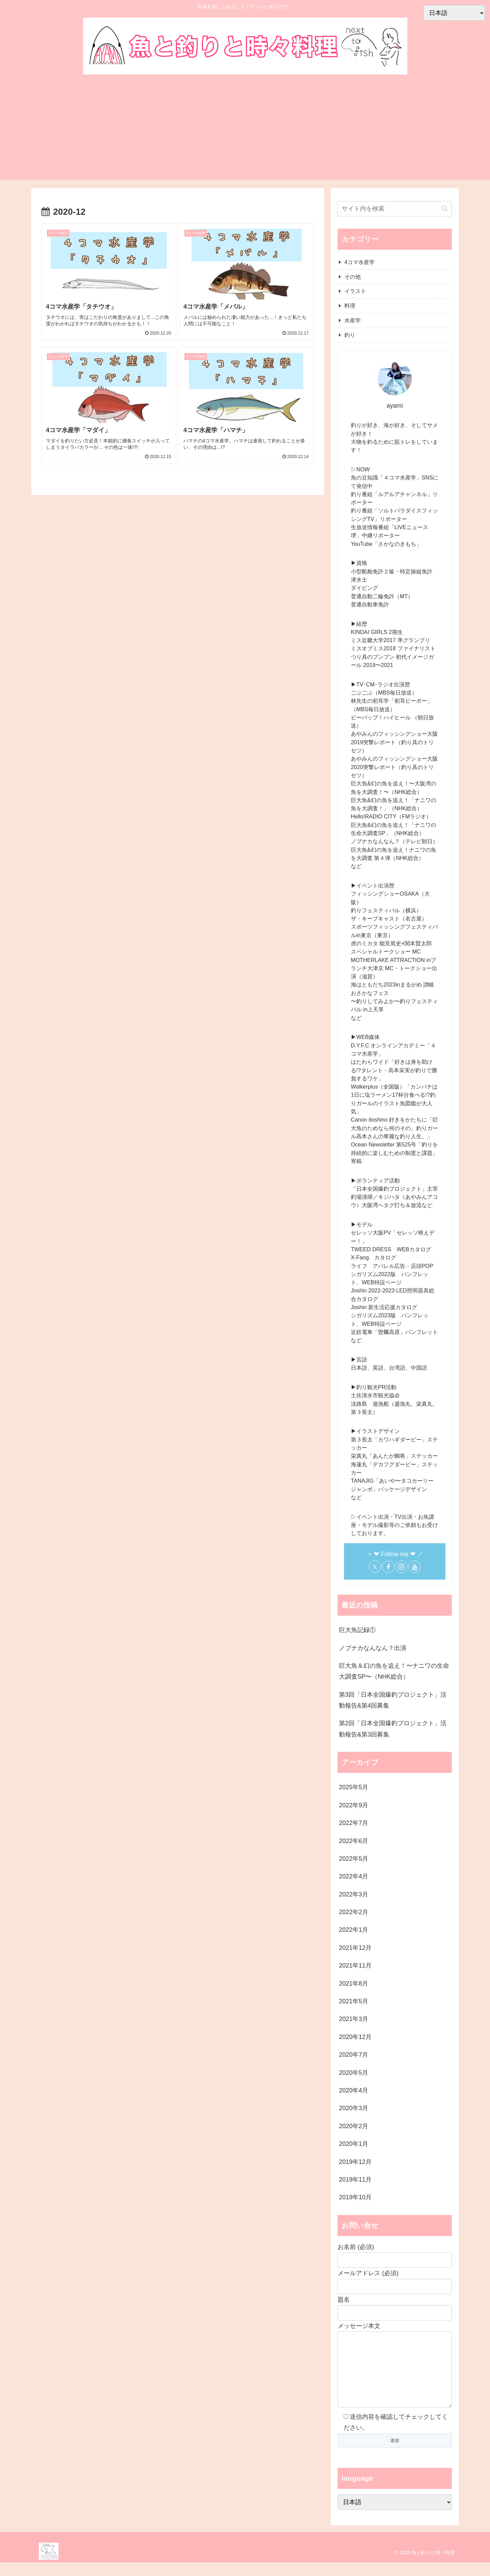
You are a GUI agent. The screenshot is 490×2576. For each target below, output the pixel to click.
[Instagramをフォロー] (401, 1567)
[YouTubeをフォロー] (414, 1567)
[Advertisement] (245, 129)
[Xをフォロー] (375, 1567)
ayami (395, 405)
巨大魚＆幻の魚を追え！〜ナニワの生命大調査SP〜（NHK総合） (394, 1671)
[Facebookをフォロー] (388, 1567)
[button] (445, 208)
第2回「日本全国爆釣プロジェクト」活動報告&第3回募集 (392, 1729)
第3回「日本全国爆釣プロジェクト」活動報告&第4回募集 (392, 1700)
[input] (395, 208)
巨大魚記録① (357, 1630)
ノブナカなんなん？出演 (372, 1648)
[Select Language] (395, 2516)
